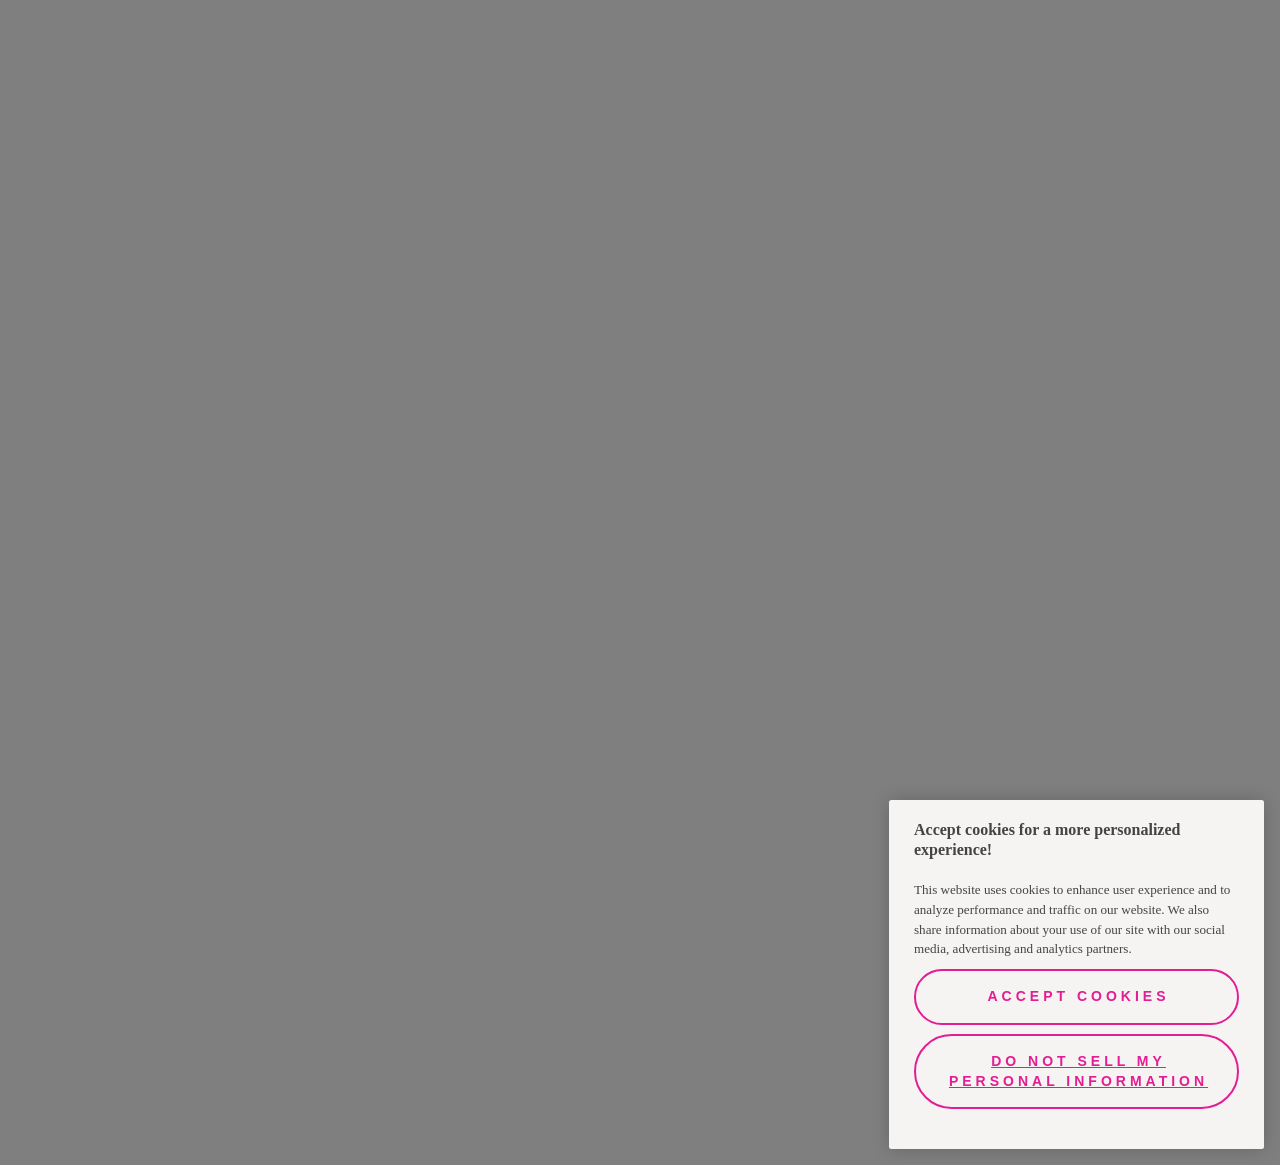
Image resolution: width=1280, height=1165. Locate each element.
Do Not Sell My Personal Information (1078, 1071)
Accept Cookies (1078, 996)
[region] (1076, 974)
